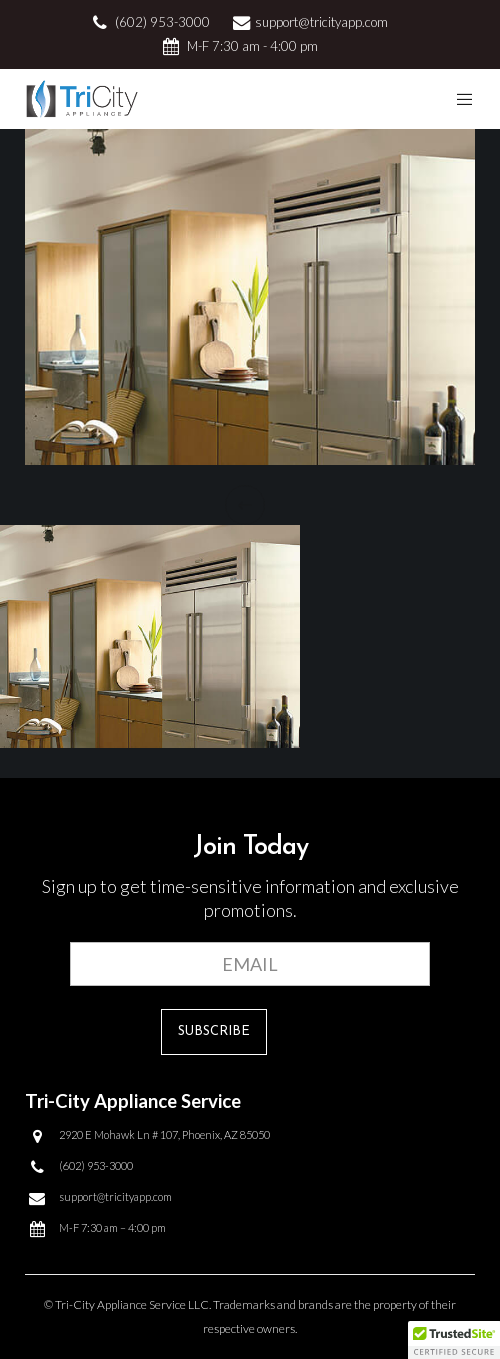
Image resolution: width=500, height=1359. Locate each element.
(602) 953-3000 (162, 22)
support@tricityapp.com (321, 22)
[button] (454, 1340)
